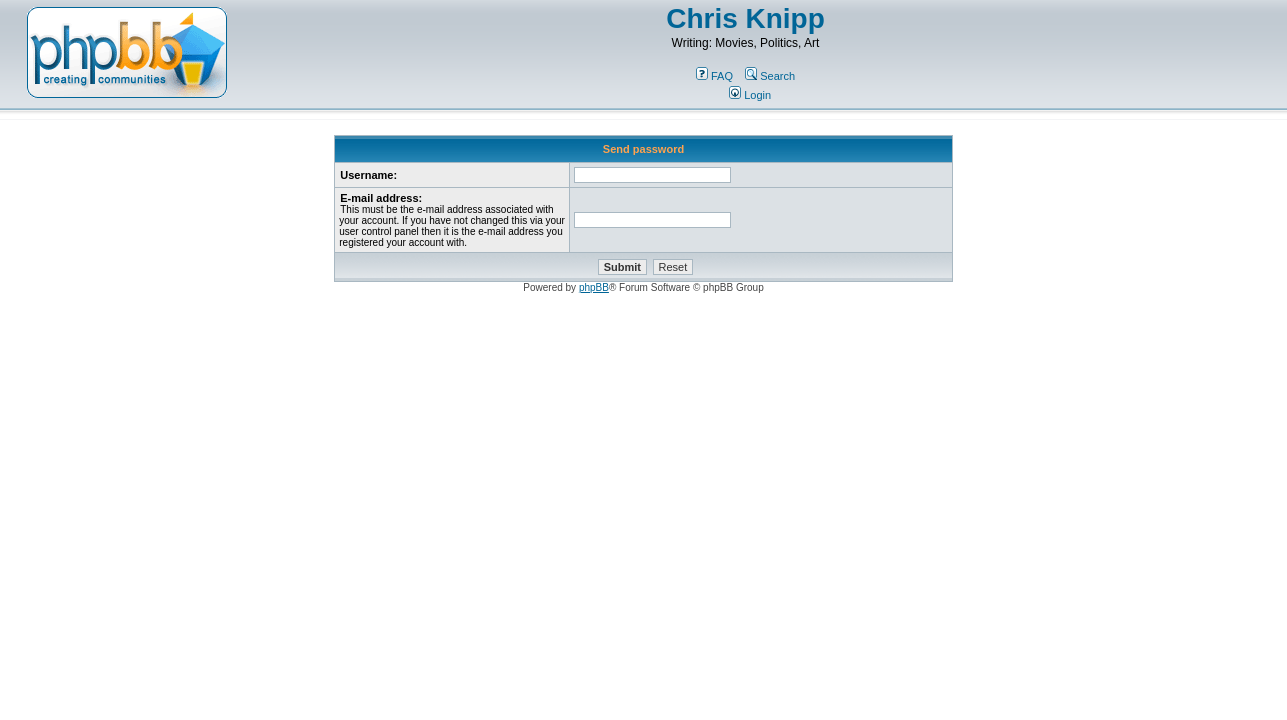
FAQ (714, 76)
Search (770, 76)
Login (750, 95)
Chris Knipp (745, 18)
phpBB (594, 287)
